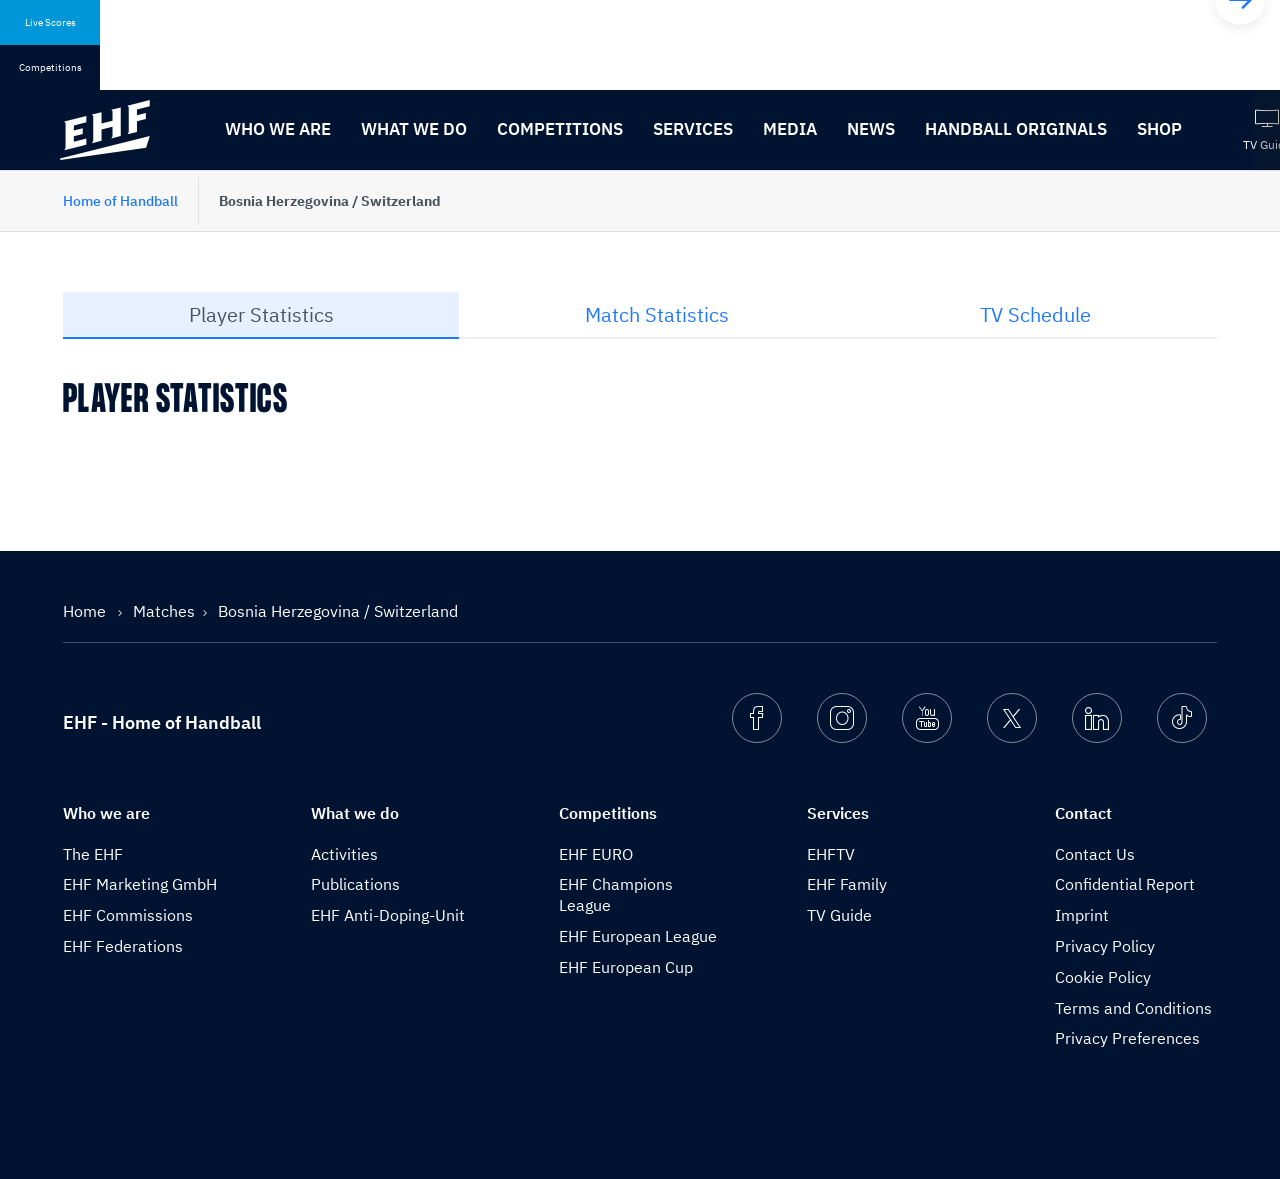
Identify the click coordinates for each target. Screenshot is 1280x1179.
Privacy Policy (1105, 946)
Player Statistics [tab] (261, 314)
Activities (344, 854)
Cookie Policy (1103, 977)
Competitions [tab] (50, 67)
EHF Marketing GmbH (140, 884)
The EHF (93, 854)
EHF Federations (123, 946)
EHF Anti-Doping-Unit (388, 915)
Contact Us (1095, 854)
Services (693, 129)
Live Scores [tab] (50, 22)
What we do (414, 129)
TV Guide (839, 915)
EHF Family (847, 884)
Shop (1159, 129)
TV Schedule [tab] (1035, 314)
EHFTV (831, 854)
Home (86, 611)
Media (790, 129)
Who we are (278, 129)
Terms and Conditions (1133, 1008)
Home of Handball (120, 201)
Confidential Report (1125, 884)
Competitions (560, 129)
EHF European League (638, 936)
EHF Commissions (128, 915)
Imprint (1082, 915)
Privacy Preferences (1127, 1038)
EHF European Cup (626, 967)
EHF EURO (596, 854)
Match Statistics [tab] (657, 314)
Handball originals (1016, 129)
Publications (355, 884)
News (871, 129)
